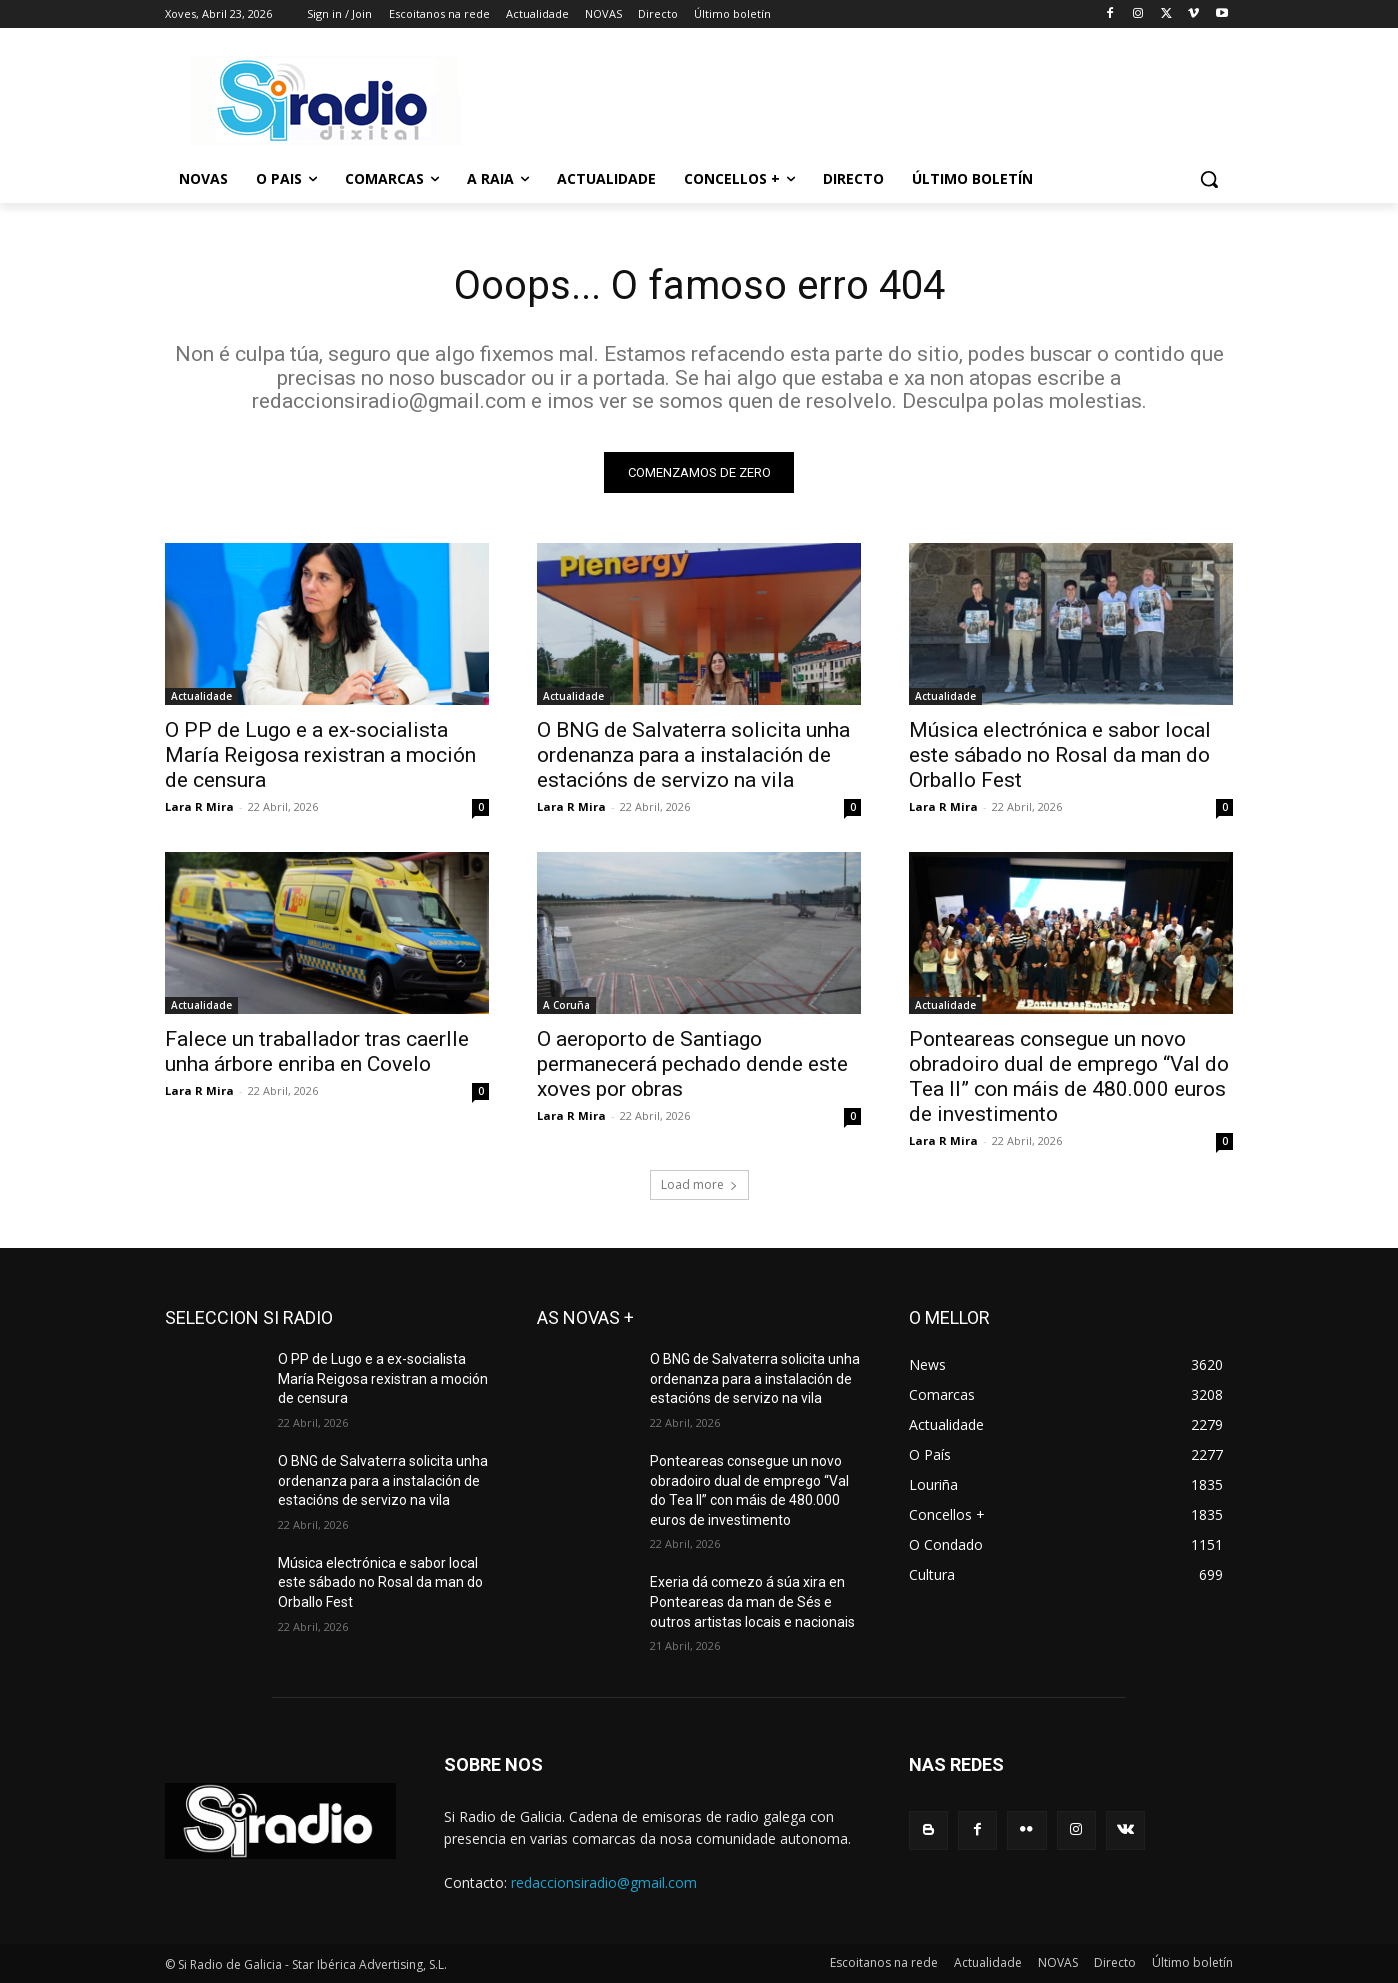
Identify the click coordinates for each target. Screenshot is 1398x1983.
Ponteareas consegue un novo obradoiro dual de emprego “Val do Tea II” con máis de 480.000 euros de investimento (1069, 1076)
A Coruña (566, 1005)
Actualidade (201, 696)
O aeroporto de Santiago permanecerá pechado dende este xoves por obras (692, 1064)
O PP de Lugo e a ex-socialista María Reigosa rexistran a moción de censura (320, 755)
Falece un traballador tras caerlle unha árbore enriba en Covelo (317, 1051)
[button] (1209, 179)
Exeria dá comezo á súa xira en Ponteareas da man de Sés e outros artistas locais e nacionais (752, 1601)
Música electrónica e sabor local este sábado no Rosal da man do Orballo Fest (1060, 755)
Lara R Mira (199, 806)
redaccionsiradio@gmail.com (604, 1882)
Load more (699, 1184)
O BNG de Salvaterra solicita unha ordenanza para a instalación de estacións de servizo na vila (693, 755)
